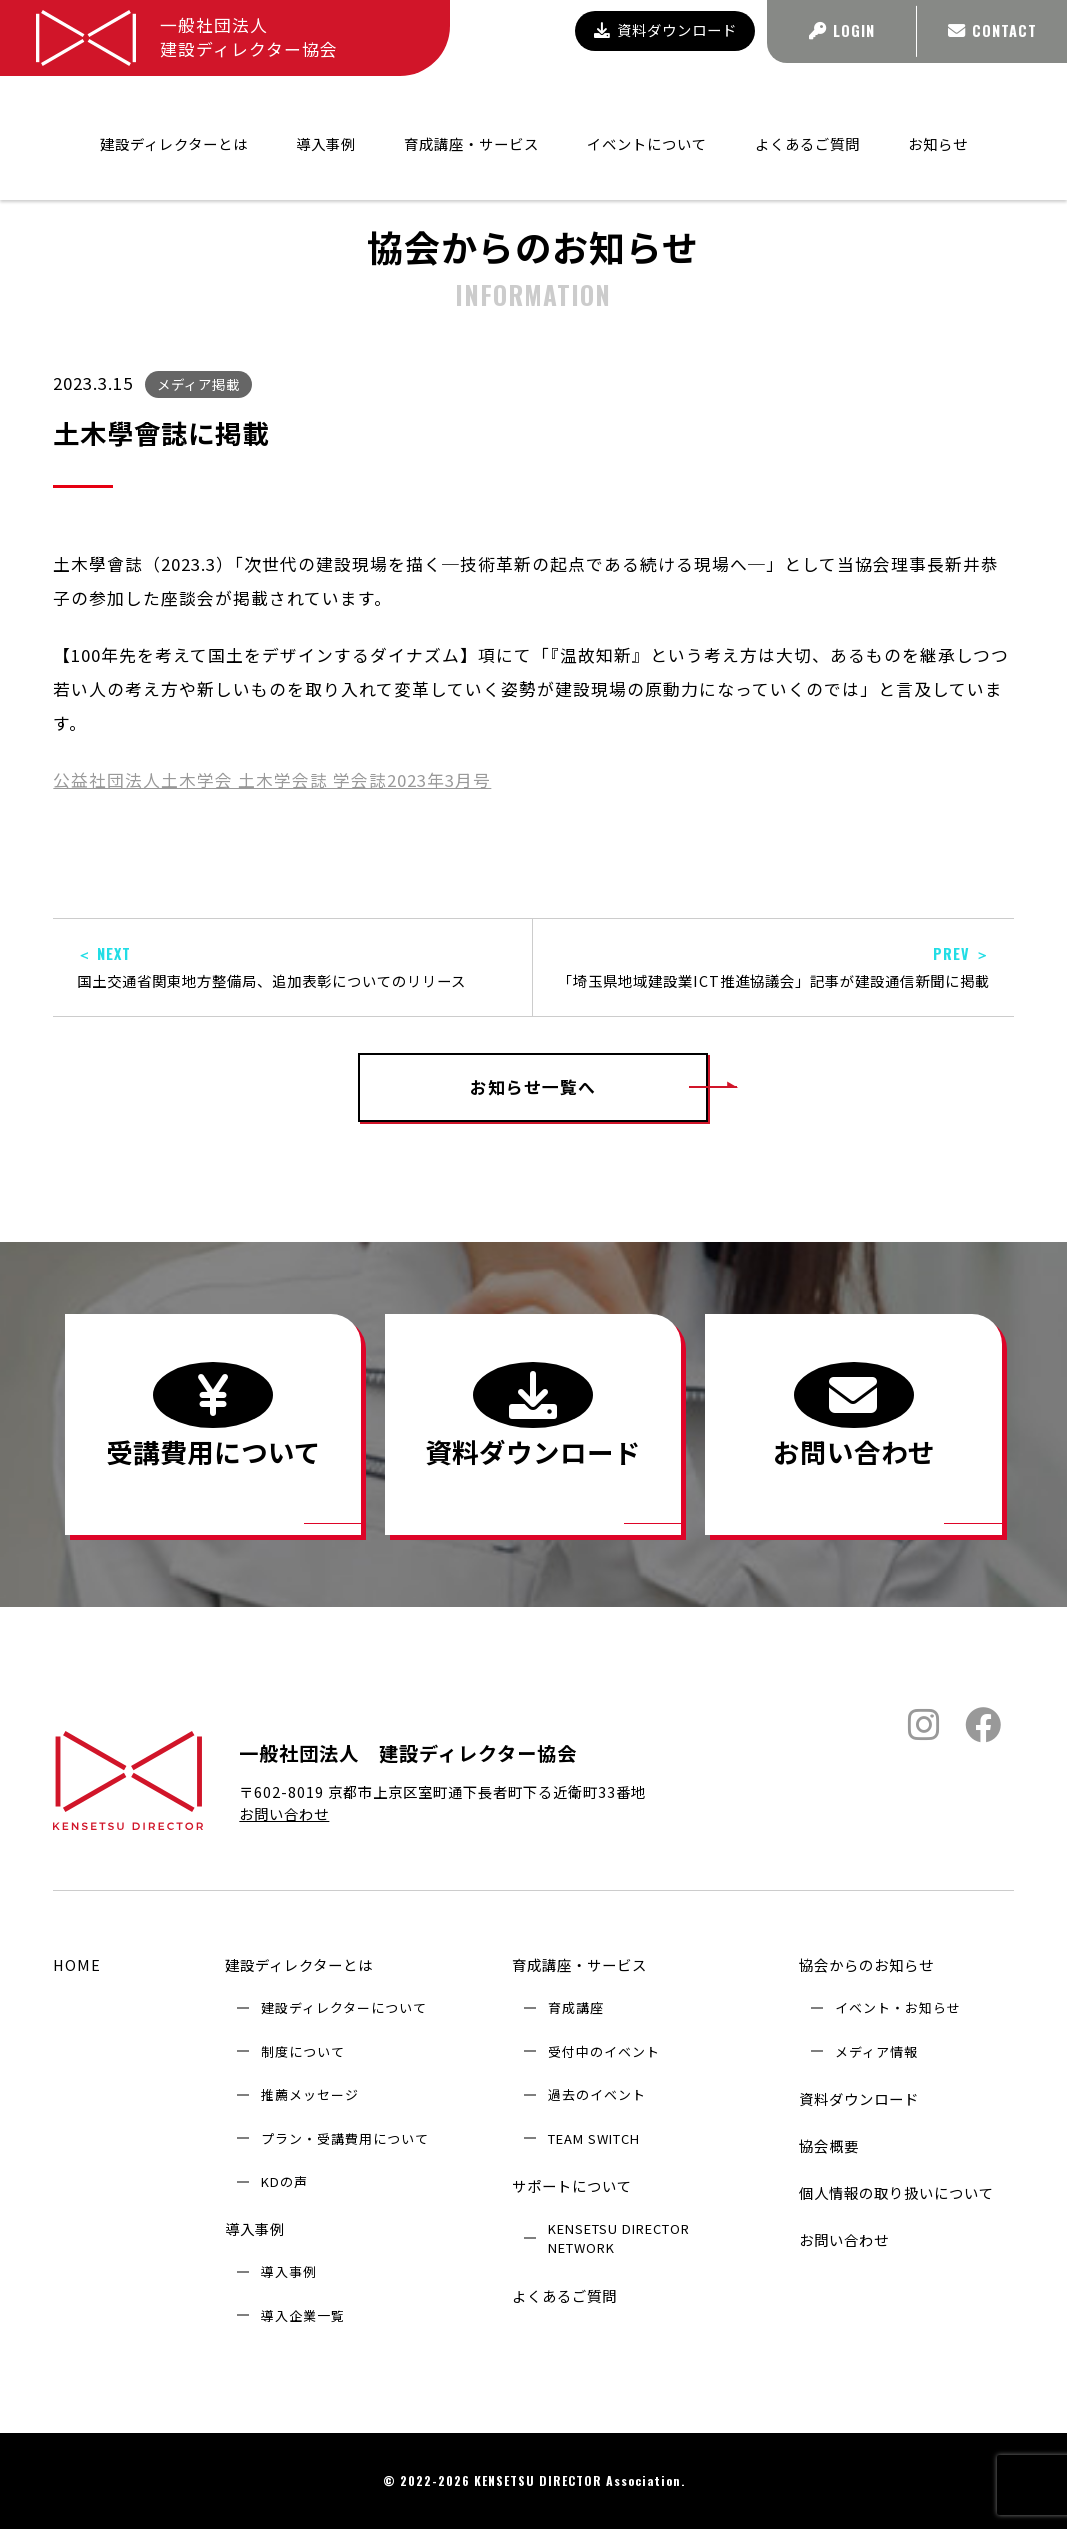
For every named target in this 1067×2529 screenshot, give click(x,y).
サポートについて (572, 2185)
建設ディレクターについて (344, 2007)
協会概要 (829, 2145)
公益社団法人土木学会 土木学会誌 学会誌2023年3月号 (272, 780)
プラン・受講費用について (345, 2138)
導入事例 (255, 2228)
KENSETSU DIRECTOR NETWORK (619, 2238)
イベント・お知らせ (898, 2007)
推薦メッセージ (310, 2094)
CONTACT (992, 30)
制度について (303, 2051)
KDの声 (284, 2181)
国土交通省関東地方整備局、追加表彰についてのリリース (292, 967)
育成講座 (576, 2007)
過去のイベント (597, 2094)
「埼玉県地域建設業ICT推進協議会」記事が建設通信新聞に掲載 (773, 967)
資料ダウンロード (665, 29)
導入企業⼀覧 (303, 2315)
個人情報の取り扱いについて (896, 2192)
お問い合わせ (284, 1813)
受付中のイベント (604, 2051)
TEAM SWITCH (594, 2138)
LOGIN (842, 30)
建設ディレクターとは (299, 1964)
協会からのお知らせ (854, 167)
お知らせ (938, 113)
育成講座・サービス (579, 1964)
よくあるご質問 (807, 113)
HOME (77, 1964)
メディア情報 (876, 2051)
